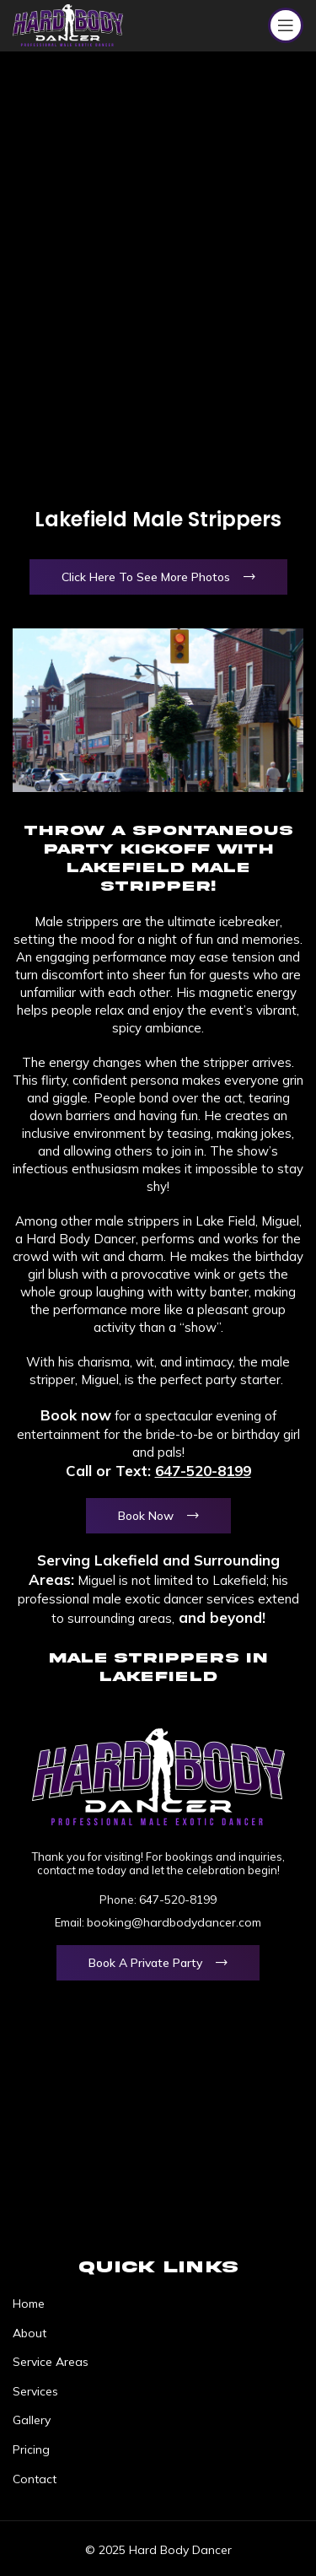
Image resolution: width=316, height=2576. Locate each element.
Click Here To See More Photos (146, 577)
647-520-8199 (203, 1470)
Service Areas (50, 2361)
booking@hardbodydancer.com (174, 1922)
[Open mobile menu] (286, 25)
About (29, 2333)
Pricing (31, 2449)
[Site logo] (68, 24)
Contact (34, 2479)
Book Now (146, 1515)
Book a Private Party (145, 1962)
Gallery (32, 2420)
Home (29, 2303)
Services (35, 2391)
